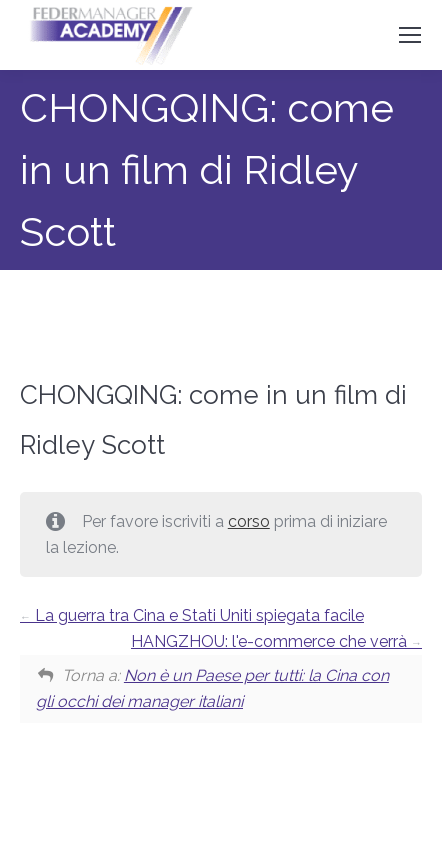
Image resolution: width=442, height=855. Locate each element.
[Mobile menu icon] (410, 35)
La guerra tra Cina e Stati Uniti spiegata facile (192, 615)
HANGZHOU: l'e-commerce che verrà (276, 641)
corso (249, 521)
